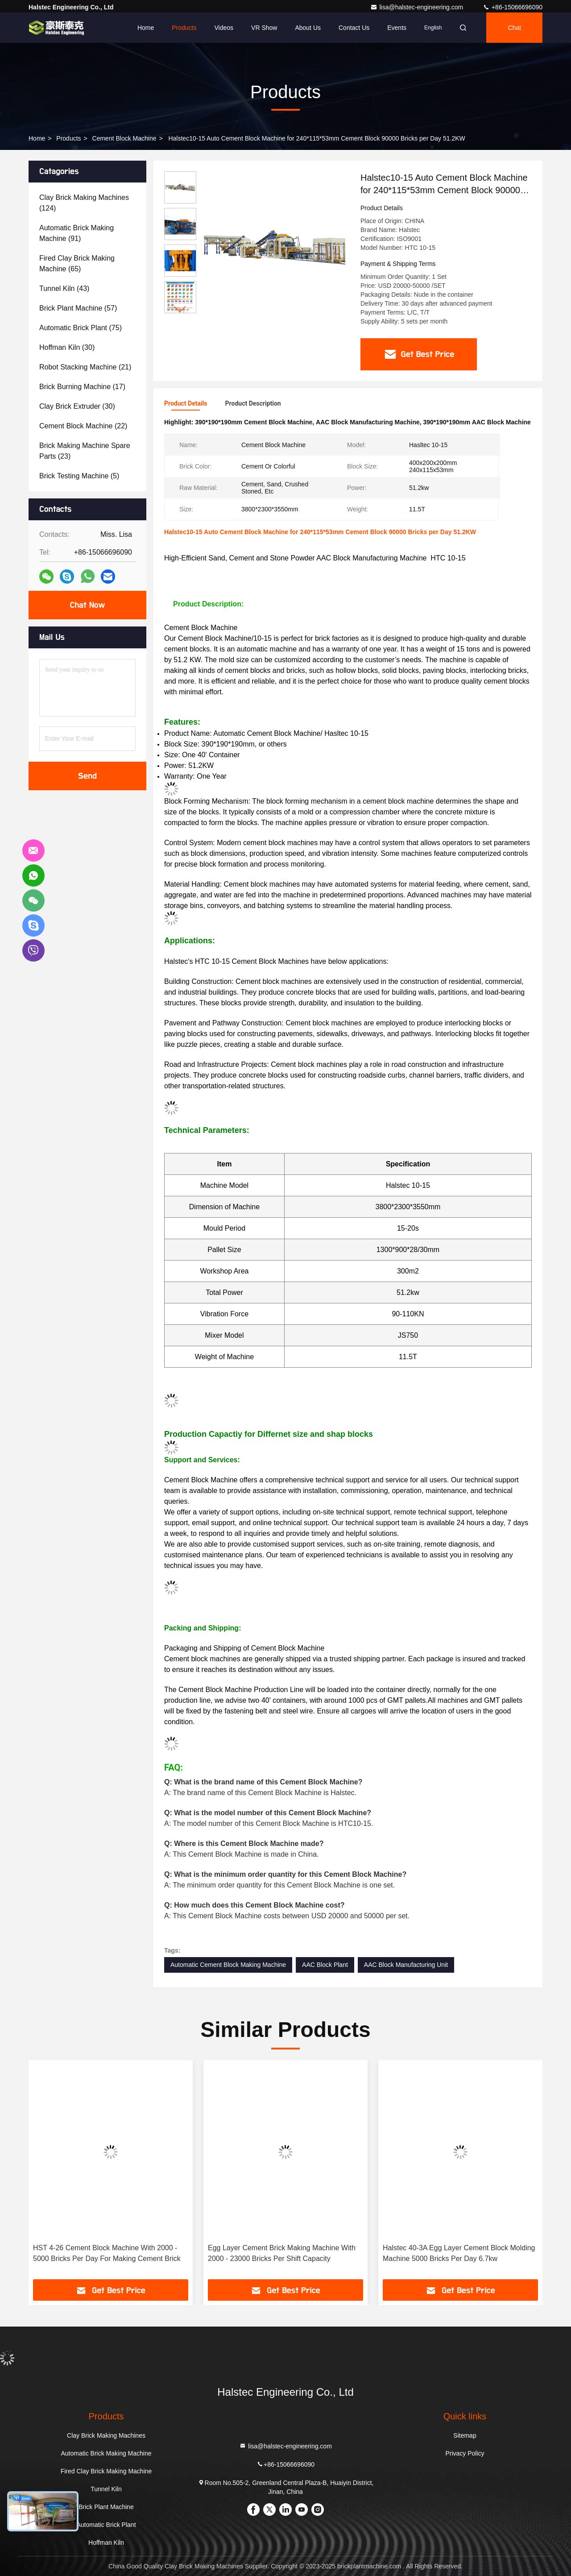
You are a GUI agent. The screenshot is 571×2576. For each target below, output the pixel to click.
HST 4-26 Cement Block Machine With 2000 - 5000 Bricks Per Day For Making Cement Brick (107, 2253)
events (396, 27)
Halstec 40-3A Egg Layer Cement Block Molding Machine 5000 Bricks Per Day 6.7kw (459, 2253)
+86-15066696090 (512, 7)
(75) (80, 328)
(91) (76, 233)
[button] (180, 309)
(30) (67, 347)
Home (145, 27)
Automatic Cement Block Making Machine (228, 1964)
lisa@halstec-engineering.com (417, 7)
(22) (83, 426)
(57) (78, 308)
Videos (223, 27)
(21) (85, 367)
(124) (84, 203)
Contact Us (354, 27)
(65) (77, 263)
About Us (308, 27)
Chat (514, 27)
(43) (64, 288)
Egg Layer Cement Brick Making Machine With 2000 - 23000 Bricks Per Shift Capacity (282, 2253)
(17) (82, 386)
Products (184, 27)
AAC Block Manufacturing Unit (406, 1964)
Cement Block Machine (124, 138)
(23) (84, 451)
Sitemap (464, 2435)
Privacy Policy (464, 2453)
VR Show (264, 27)
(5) (79, 476)
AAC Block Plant (325, 1964)
